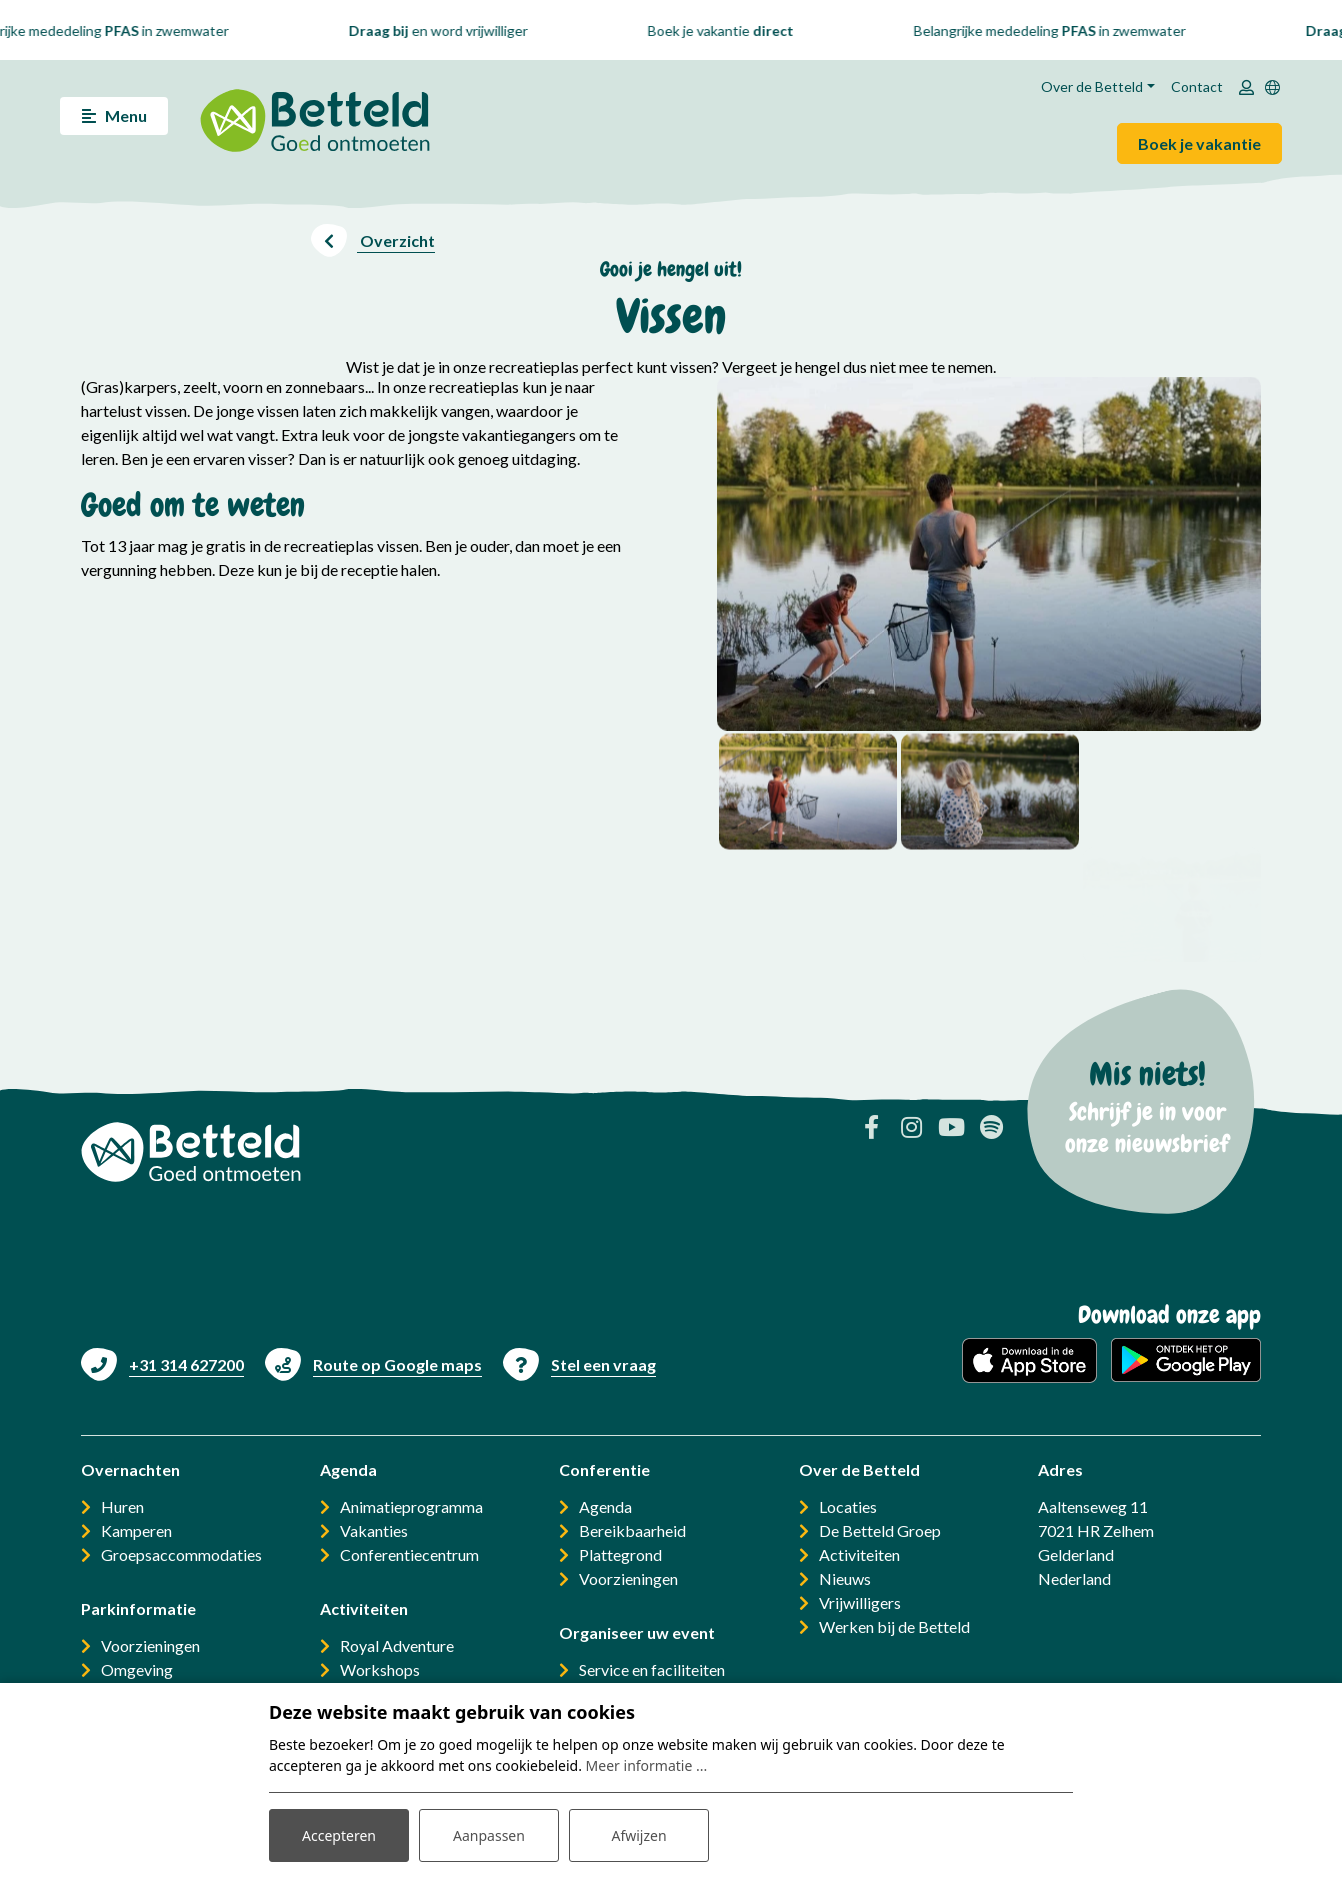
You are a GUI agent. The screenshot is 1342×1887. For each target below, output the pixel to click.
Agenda (605, 1506)
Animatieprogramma (411, 1506)
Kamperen (136, 1530)
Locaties (848, 1506)
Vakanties (374, 1530)
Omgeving (137, 1669)
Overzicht (396, 240)
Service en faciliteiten (652, 1669)
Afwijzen (638, 1835)
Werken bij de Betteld (894, 1626)
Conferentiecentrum (409, 1554)
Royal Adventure (397, 1645)
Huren (122, 1506)
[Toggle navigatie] (114, 116)
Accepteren (339, 1835)
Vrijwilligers (860, 1602)
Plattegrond (620, 1554)
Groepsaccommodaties (181, 1554)
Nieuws (845, 1578)
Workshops (380, 1669)
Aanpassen (489, 1835)
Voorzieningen (150, 1645)
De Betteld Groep (880, 1530)
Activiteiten (859, 1554)
